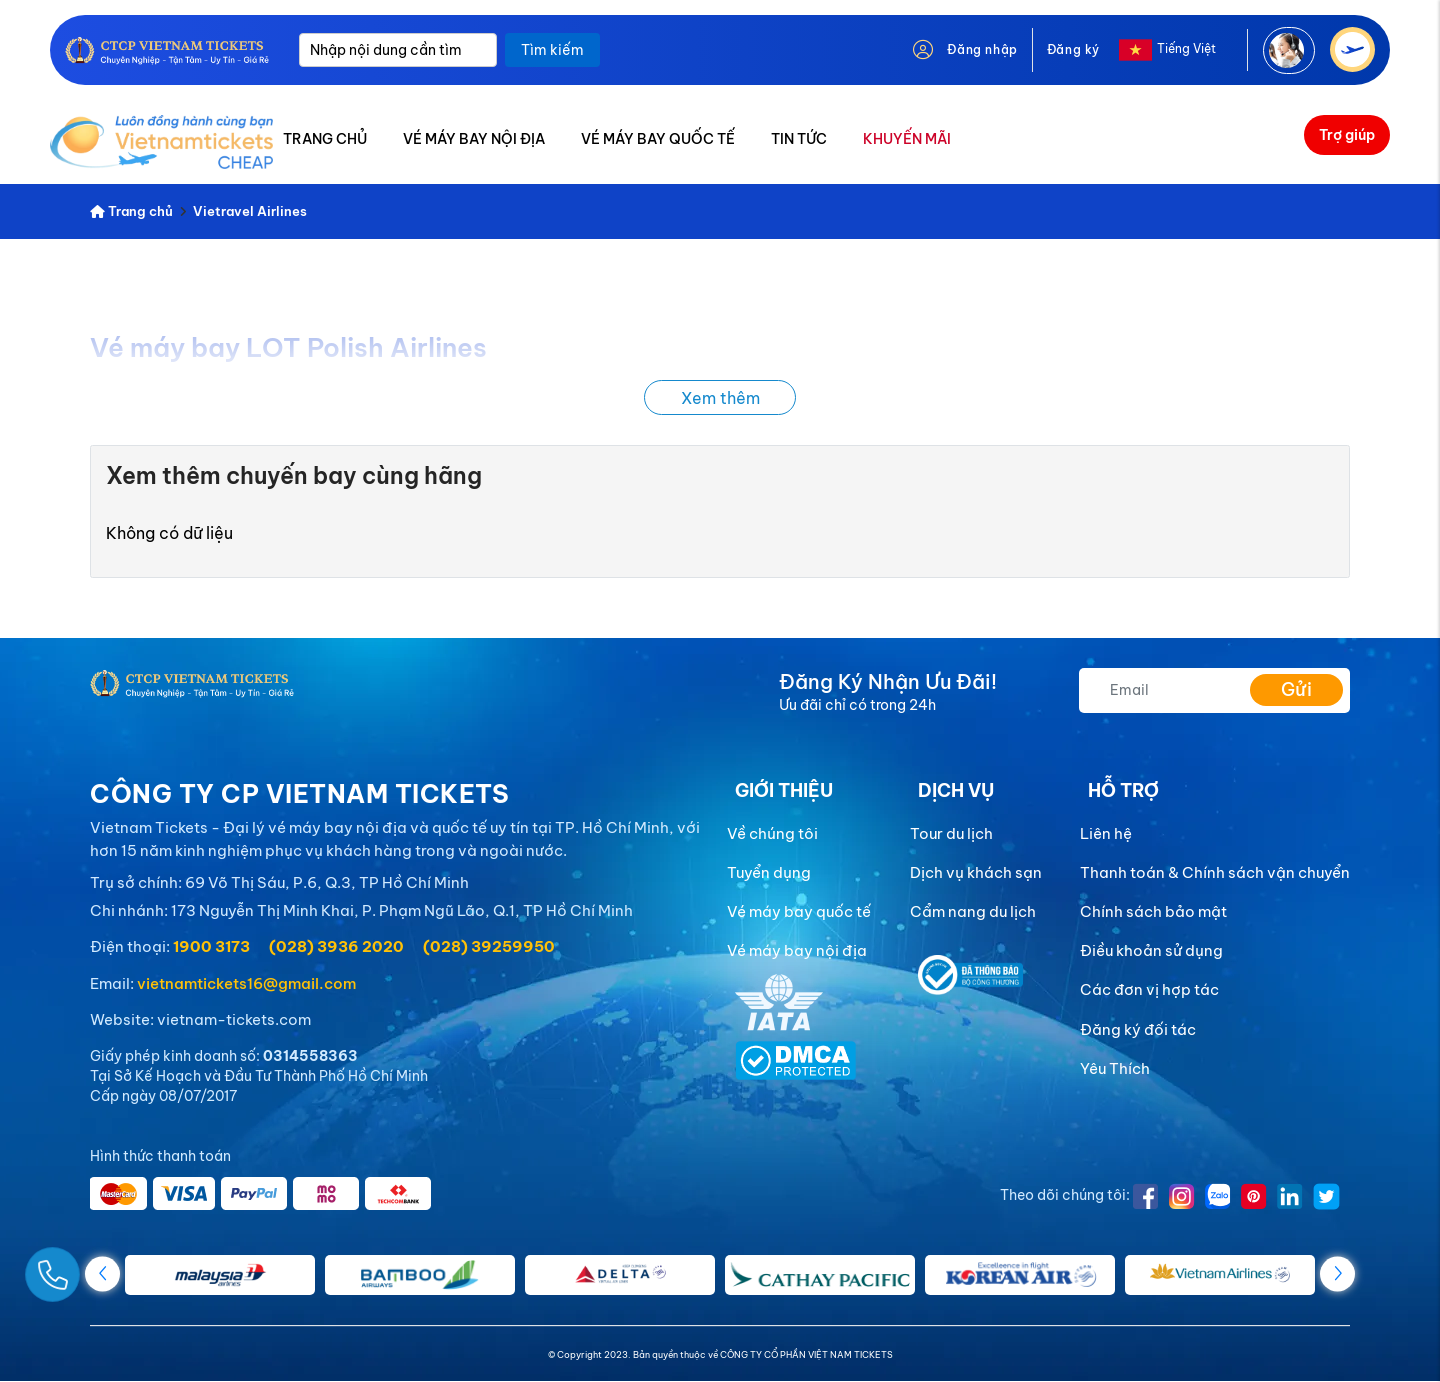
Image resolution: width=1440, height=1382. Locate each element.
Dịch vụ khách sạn (976, 872)
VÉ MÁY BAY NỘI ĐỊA (474, 139)
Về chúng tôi (772, 833)
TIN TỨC (799, 139)
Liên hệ (1106, 833)
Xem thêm (720, 398)
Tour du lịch (951, 833)
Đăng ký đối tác (1138, 1029)
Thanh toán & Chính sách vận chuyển (1215, 872)
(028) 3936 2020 (336, 946)
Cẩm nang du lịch (973, 911)
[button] (1337, 1273)
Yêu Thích (1115, 1068)
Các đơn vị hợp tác (1149, 989)
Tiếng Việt (1186, 48)
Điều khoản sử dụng (1151, 950)
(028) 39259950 (489, 946)
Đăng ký (1073, 49)
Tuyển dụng (769, 872)
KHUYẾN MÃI (907, 139)
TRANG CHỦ (325, 139)
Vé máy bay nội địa (797, 950)
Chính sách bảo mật (1153, 911)
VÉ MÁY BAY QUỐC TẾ (658, 139)
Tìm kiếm (552, 50)
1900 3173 (211, 946)
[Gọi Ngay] (100, 1267)
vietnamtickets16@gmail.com (246, 983)
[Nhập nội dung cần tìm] (398, 50)
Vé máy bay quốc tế (799, 911)
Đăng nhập (982, 49)
